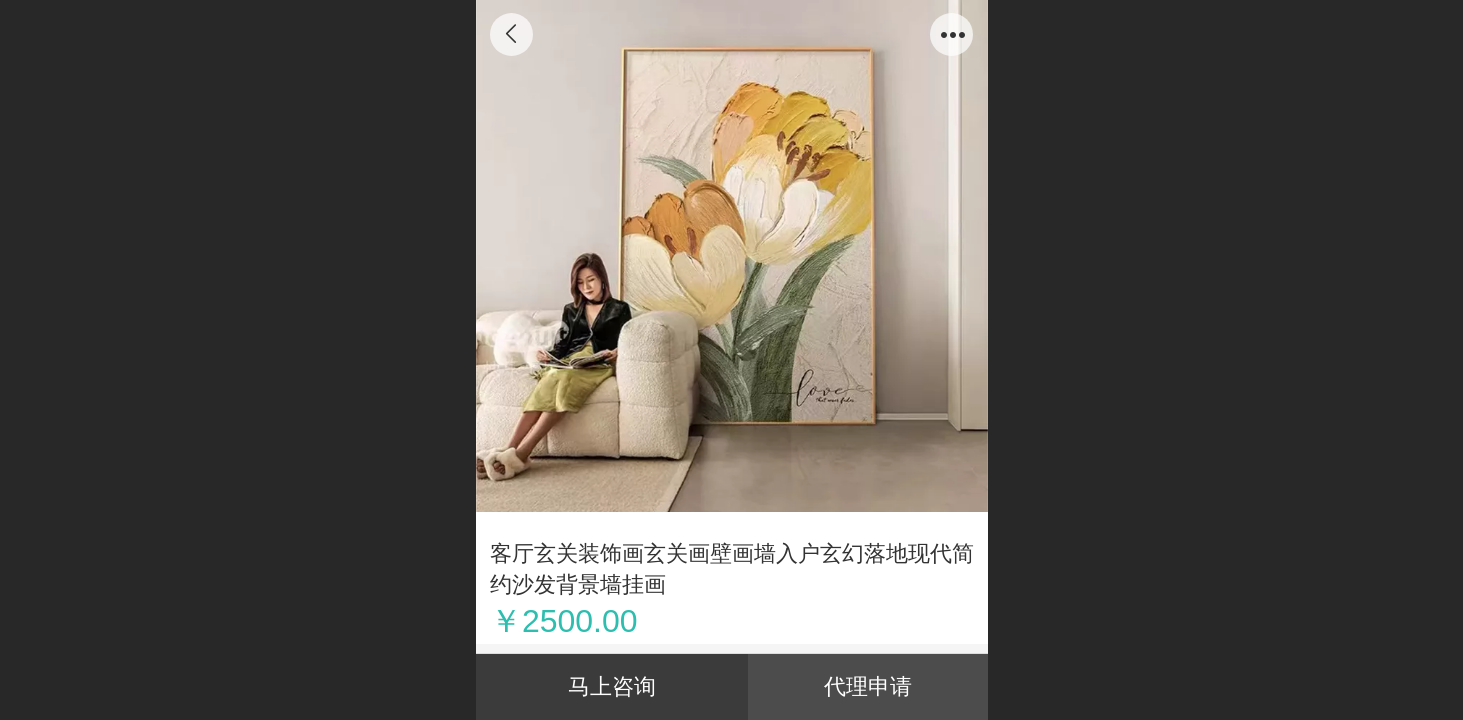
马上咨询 (612, 686)
